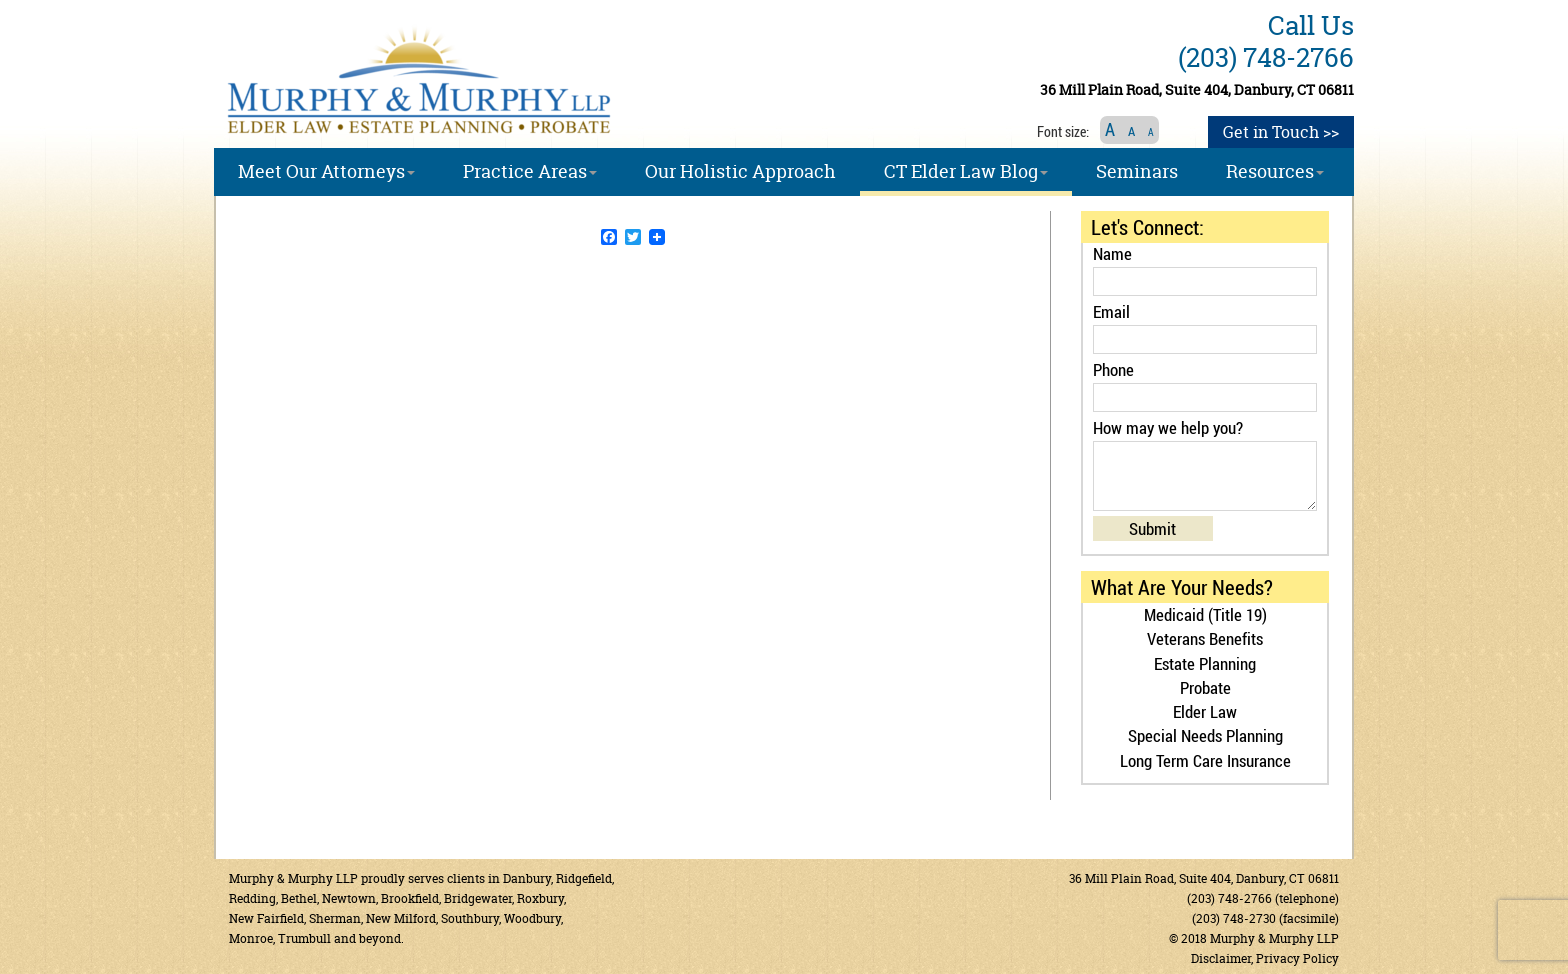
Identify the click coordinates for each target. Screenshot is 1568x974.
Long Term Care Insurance (1205, 760)
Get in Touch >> (1281, 132)
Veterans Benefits (1205, 638)
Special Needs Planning (1205, 735)
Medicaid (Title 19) (1205, 614)
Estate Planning (1205, 663)
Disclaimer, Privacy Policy (1265, 958)
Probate (1205, 687)
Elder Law (1205, 711)
